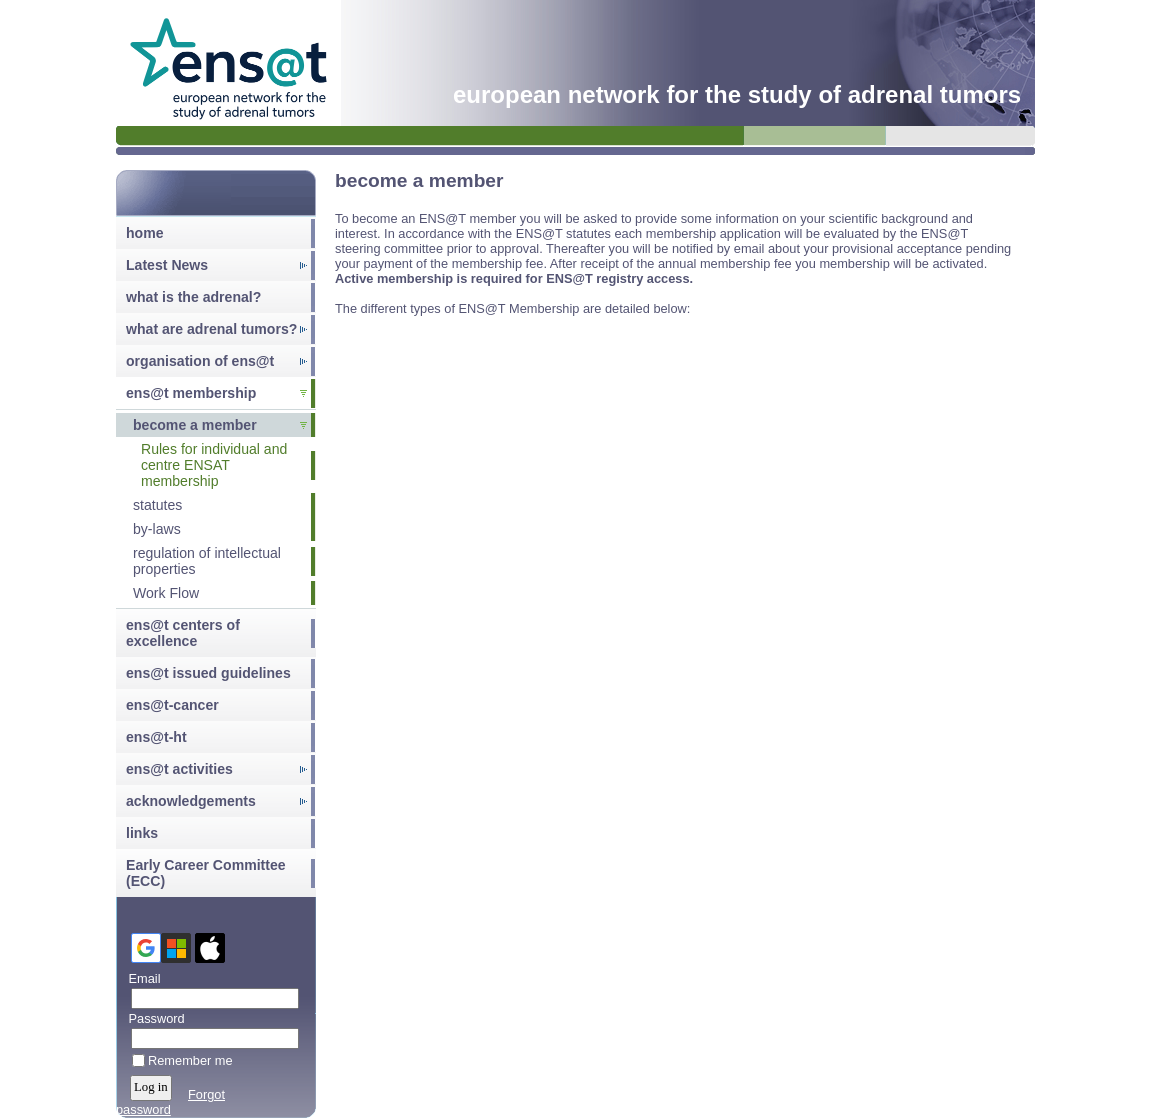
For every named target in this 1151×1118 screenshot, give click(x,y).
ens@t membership (191, 393)
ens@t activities (179, 769)
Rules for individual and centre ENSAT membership (214, 465)
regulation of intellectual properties (207, 561)
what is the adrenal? (193, 297)
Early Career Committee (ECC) (206, 873)
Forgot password (170, 1102)
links (142, 833)
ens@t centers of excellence (183, 633)
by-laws (157, 529)
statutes (157, 505)
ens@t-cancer (172, 705)
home (145, 233)
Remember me (190, 1060)
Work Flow (166, 593)
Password (152, 1018)
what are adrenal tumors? (211, 329)
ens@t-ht (156, 737)
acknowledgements (191, 801)
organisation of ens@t (200, 361)
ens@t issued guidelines (208, 673)
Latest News (167, 265)
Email (140, 978)
